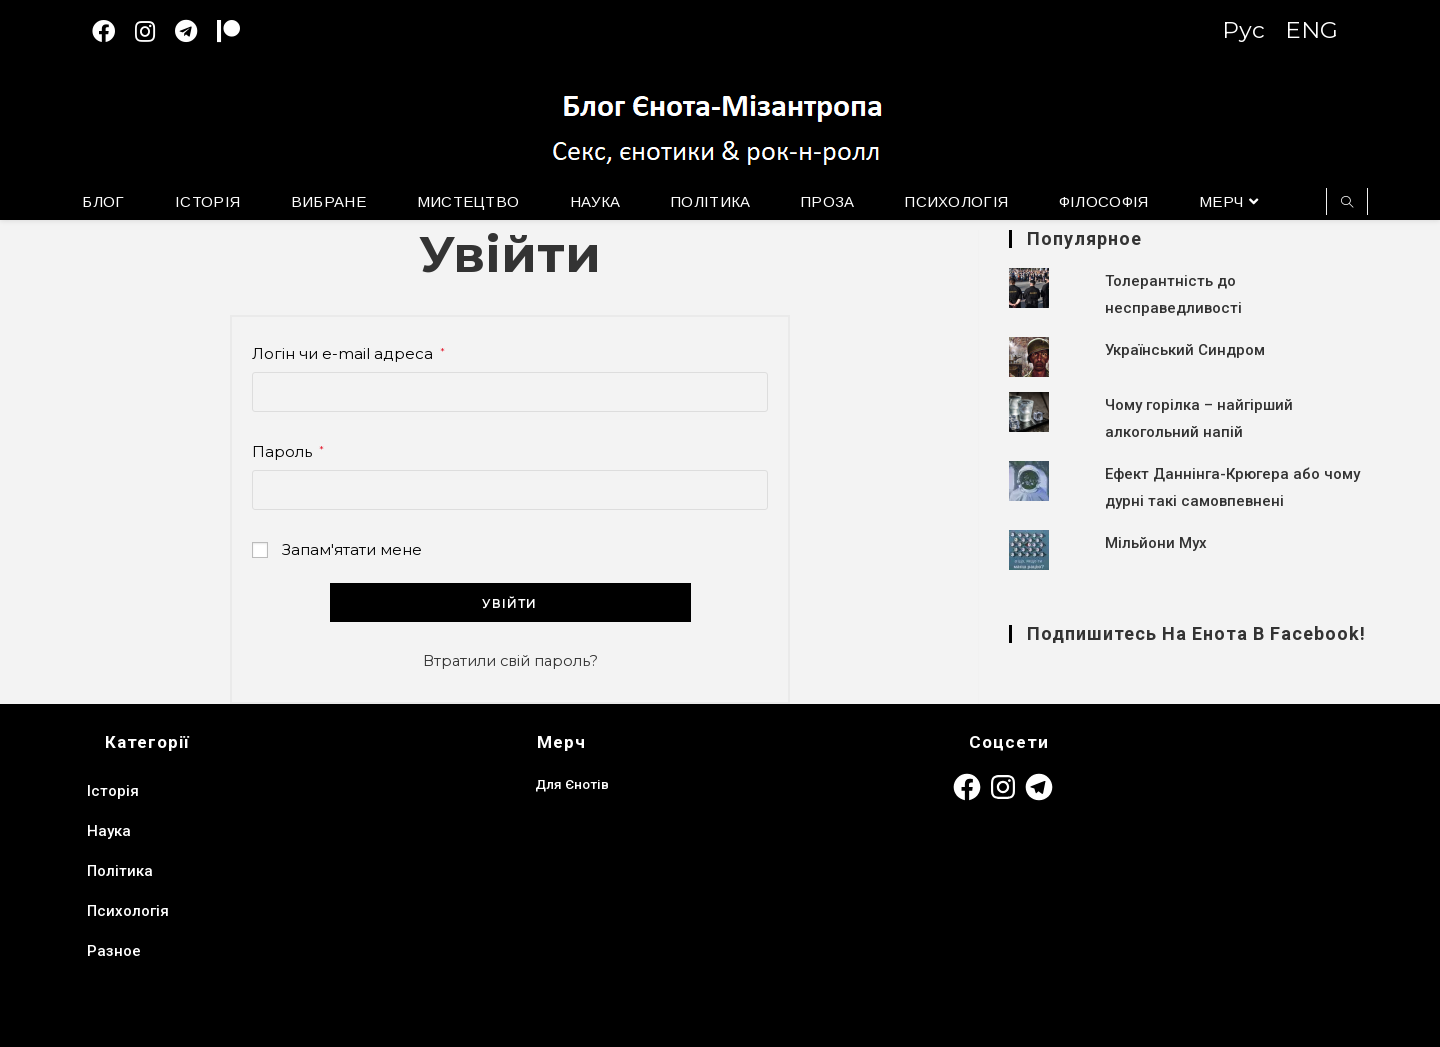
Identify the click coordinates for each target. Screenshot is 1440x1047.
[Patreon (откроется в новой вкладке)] (238, 31)
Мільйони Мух (1156, 543)
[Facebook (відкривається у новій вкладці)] (113, 31)
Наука (109, 831)
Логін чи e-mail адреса (348, 353)
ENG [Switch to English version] (1311, 31)
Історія (113, 791)
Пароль (288, 451)
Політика (120, 871)
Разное (114, 951)
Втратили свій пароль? (510, 660)
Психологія (128, 911)
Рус (1243, 31)
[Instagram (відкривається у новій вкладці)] (155, 31)
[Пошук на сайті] (1347, 203)
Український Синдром (1185, 350)
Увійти (509, 603)
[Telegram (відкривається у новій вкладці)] (196, 31)
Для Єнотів (576, 780)
